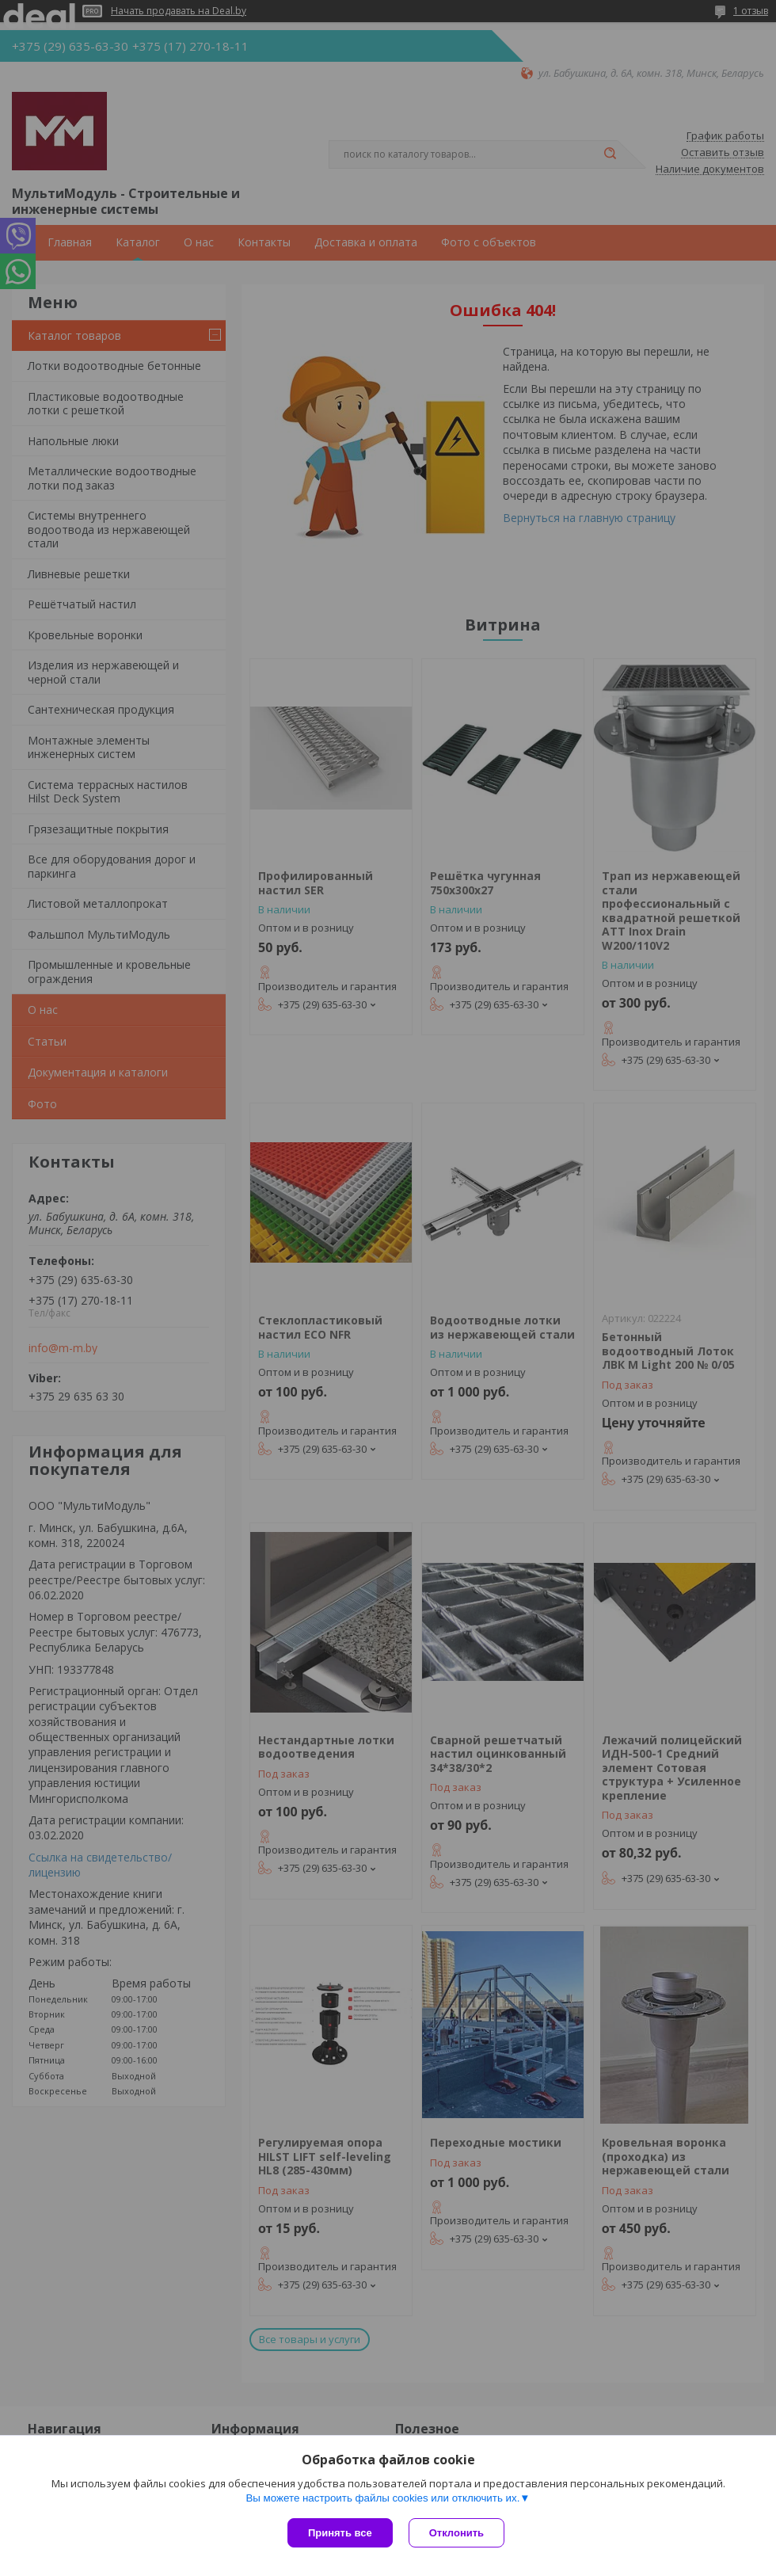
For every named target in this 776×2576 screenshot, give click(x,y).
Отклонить (456, 2533)
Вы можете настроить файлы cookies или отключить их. (382, 2498)
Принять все (340, 2533)
